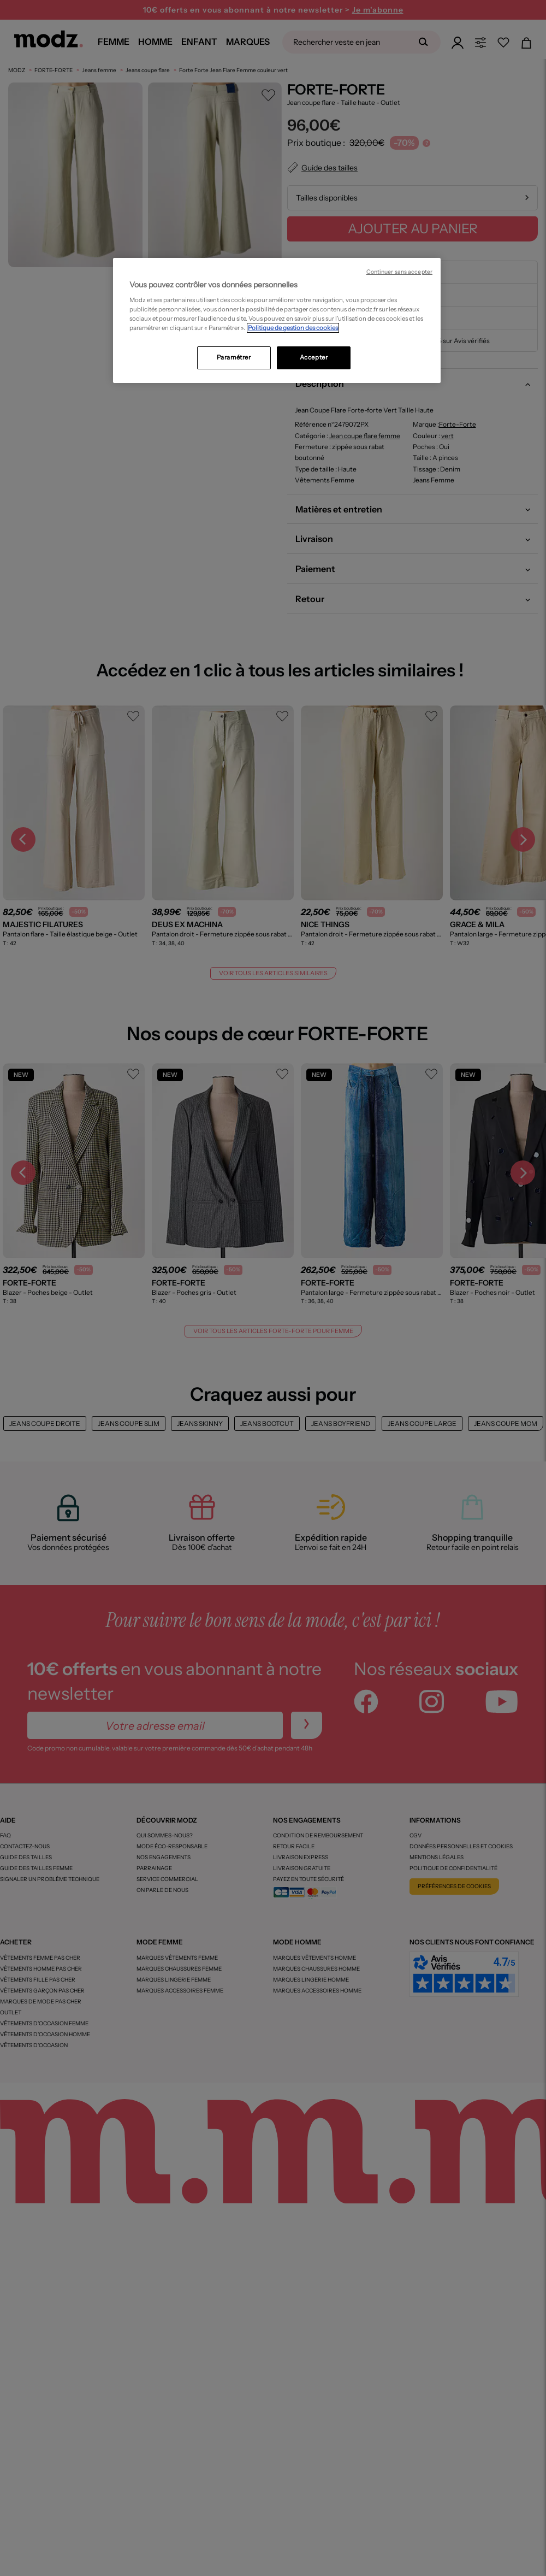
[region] (277, 321)
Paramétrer (234, 357)
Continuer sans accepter (399, 271)
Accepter (314, 357)
